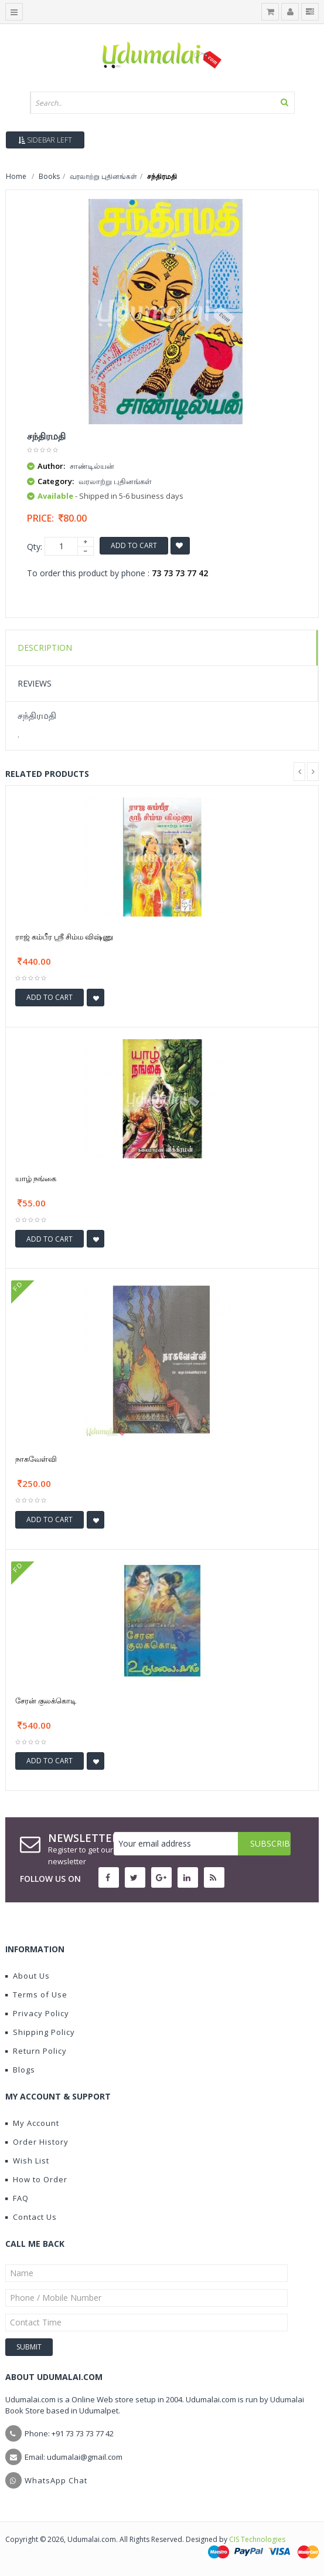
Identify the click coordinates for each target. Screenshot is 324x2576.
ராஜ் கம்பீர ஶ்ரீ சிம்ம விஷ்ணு (64, 936)
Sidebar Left (45, 140)
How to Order (36, 2179)
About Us (27, 1975)
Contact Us (31, 2217)
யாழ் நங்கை (35, 1178)
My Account (32, 2123)
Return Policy (36, 2051)
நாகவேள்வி (36, 1458)
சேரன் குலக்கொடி (45, 1700)
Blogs (20, 2069)
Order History (37, 2141)
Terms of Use (36, 1994)
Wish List (27, 2160)
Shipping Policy (40, 2032)
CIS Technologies (257, 2539)
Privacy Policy (37, 2013)
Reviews (35, 683)
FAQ (17, 2198)
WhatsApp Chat (56, 2480)
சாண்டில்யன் (92, 466)
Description (45, 647)
